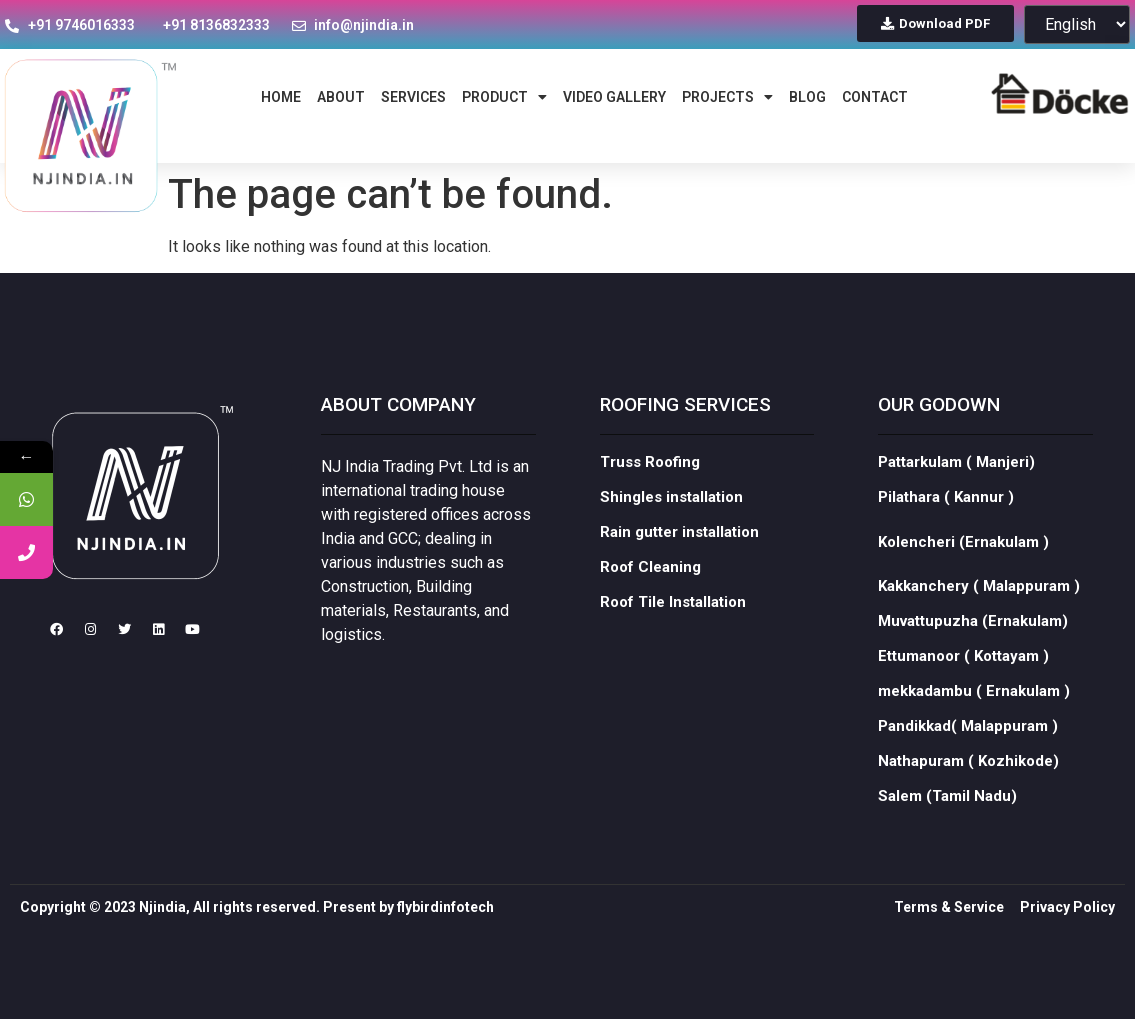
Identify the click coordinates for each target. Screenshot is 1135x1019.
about (341, 97)
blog (807, 97)
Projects (727, 97)
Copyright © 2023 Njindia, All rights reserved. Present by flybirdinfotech (257, 926)
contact (875, 97)
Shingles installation (671, 516)
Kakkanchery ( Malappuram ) (979, 605)
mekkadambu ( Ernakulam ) (974, 710)
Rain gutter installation (679, 551)
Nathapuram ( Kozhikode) (968, 780)
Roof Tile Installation (673, 621)
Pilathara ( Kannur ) (946, 516)
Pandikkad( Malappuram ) (968, 745)
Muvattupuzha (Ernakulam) (973, 640)
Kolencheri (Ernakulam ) (963, 561)
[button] (935, 23)
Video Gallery (614, 97)
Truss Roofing (650, 481)
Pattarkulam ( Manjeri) (956, 481)
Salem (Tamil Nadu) (947, 815)
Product (504, 97)
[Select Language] (1077, 24)
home (281, 97)
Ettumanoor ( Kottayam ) (963, 675)
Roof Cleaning (650, 586)
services (413, 97)
